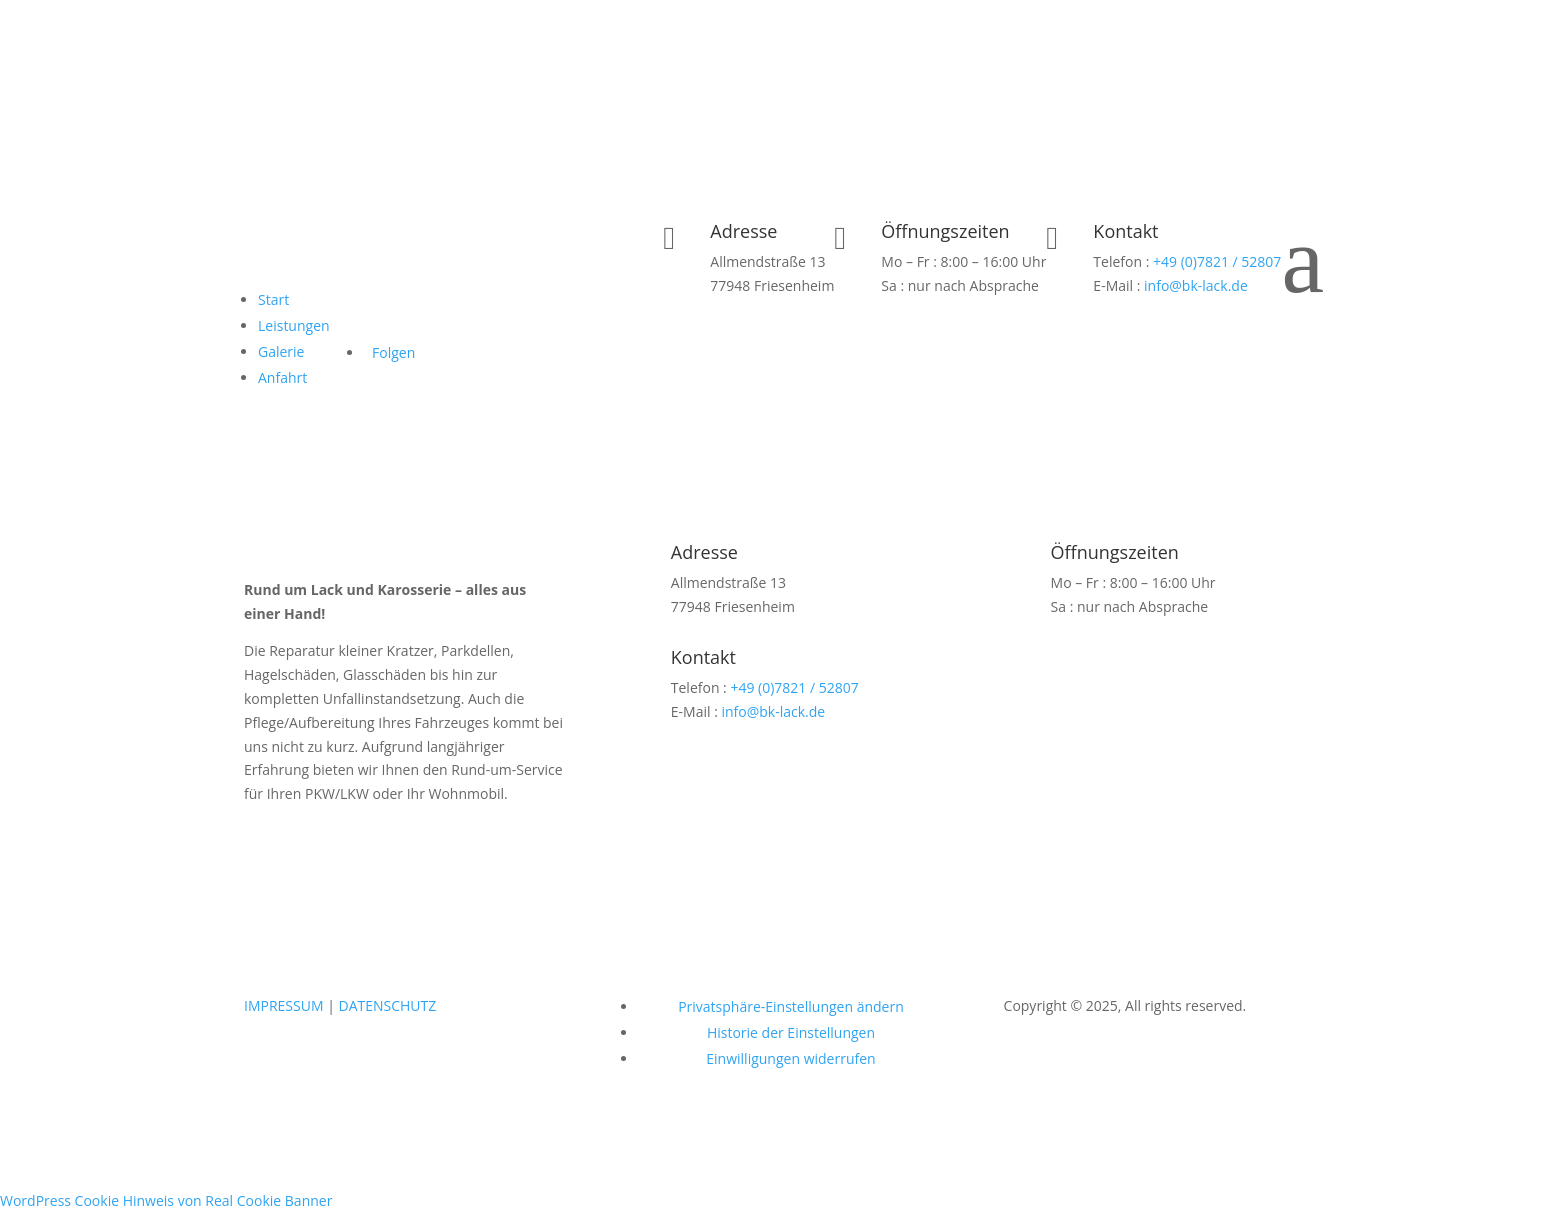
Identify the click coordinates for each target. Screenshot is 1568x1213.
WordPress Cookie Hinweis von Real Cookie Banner (166, 1200)
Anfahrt (282, 377)
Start (273, 299)
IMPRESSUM (284, 1005)
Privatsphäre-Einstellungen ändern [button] (791, 1006)
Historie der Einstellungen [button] (791, 1032)
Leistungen (294, 325)
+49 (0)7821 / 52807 (1217, 261)
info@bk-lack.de (1196, 285)
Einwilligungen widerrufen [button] (790, 1058)
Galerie (281, 351)
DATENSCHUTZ (387, 1005)
